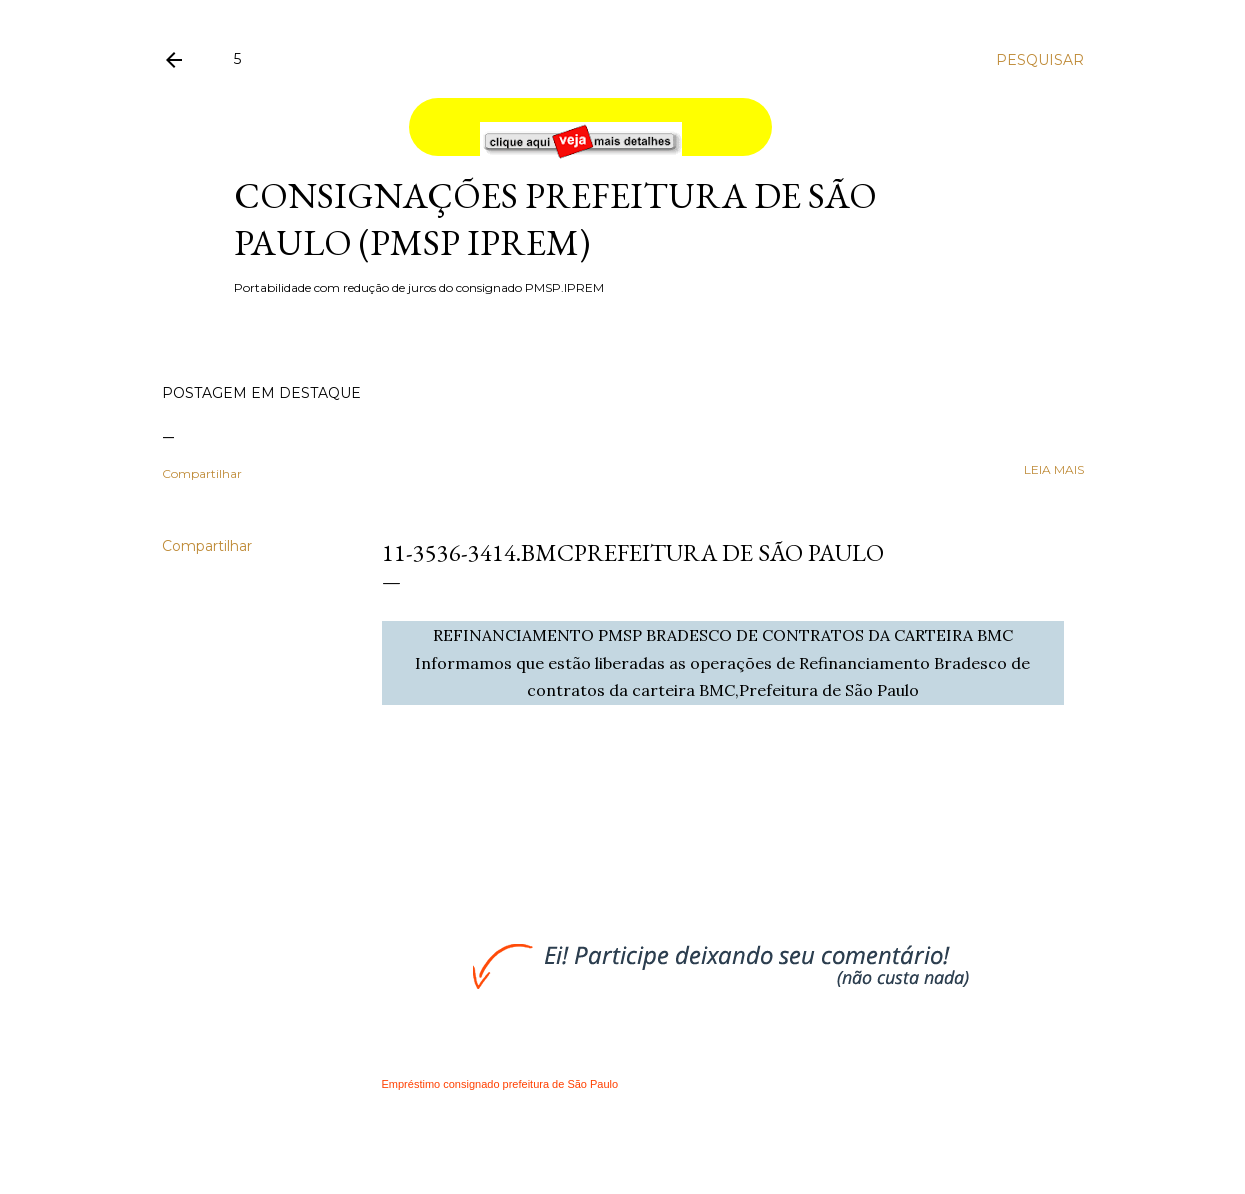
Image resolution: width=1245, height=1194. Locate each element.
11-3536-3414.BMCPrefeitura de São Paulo (633, 552)
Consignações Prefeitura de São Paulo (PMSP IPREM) (555, 219)
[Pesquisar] (1040, 60)
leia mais (1054, 469)
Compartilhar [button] (202, 473)
